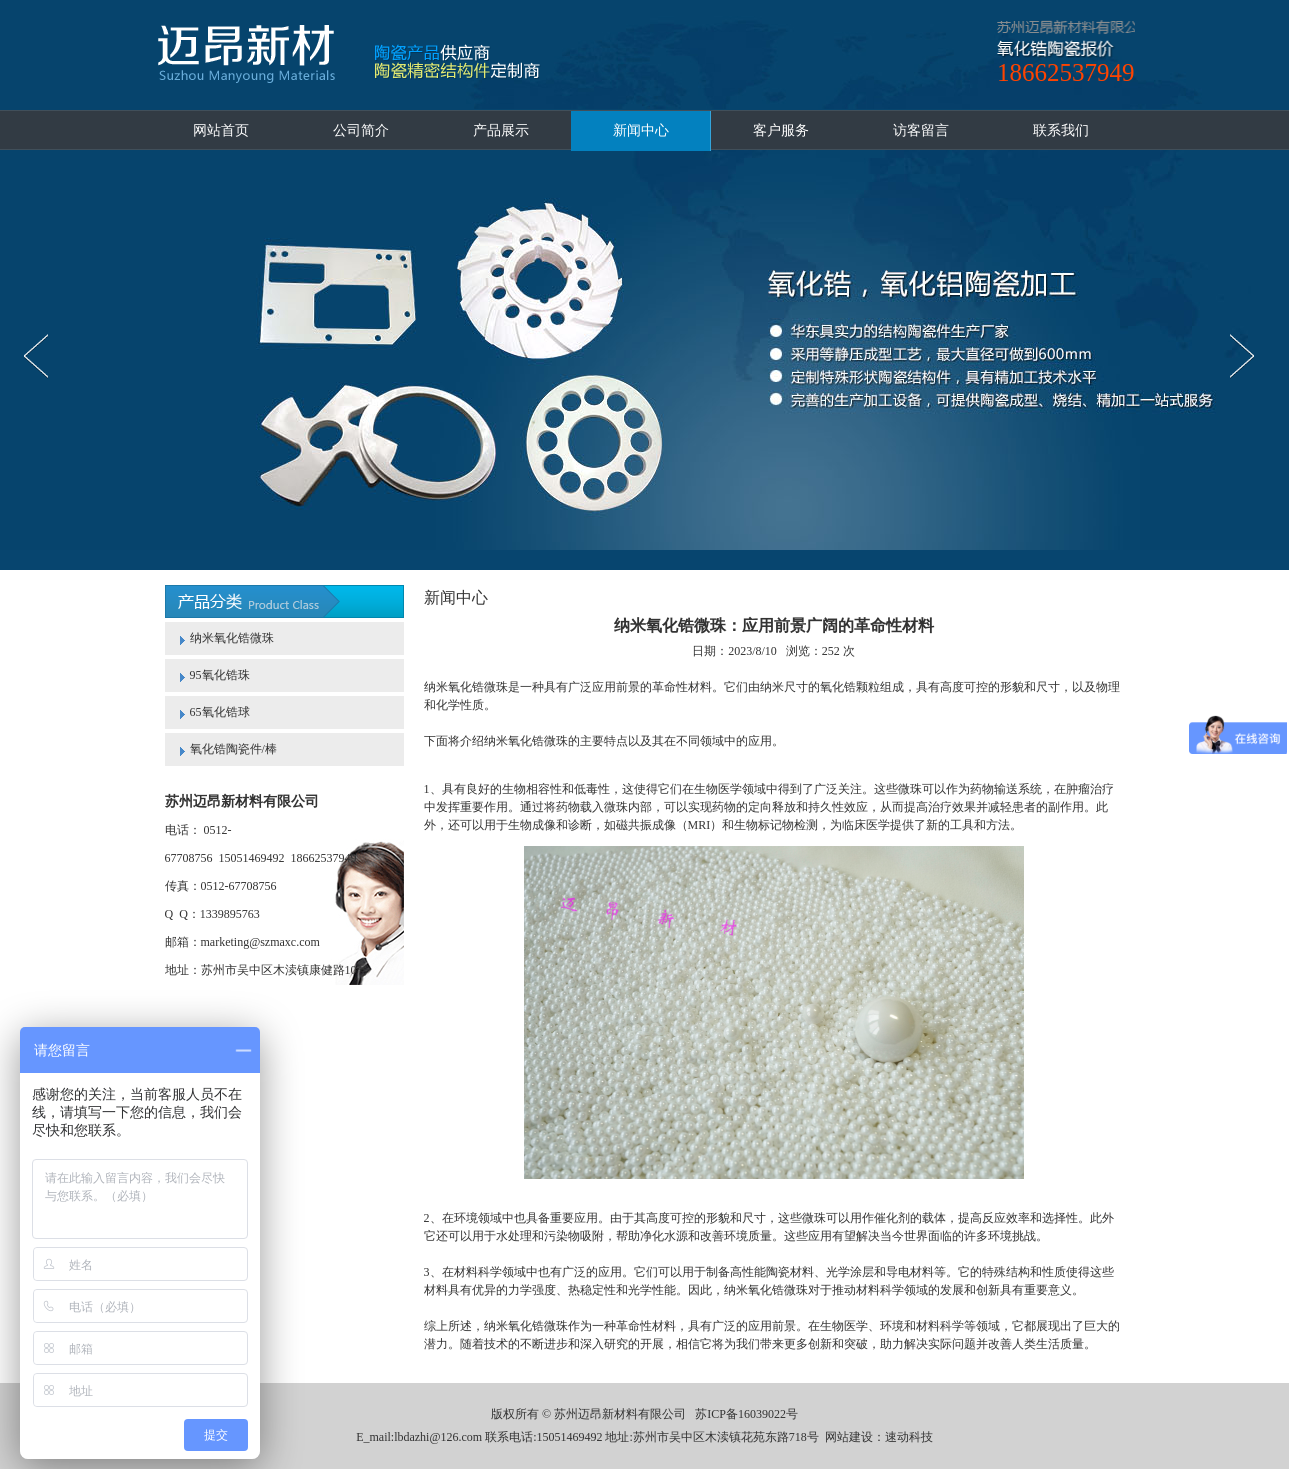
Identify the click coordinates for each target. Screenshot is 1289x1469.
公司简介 (361, 130)
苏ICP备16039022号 (746, 1414)
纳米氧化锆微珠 (232, 638)
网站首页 (221, 130)
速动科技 (909, 1437)
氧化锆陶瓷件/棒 (233, 749)
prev (41, 356)
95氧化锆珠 (220, 675)
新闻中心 (641, 130)
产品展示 (501, 130)
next (1247, 356)
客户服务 (781, 130)
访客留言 (921, 130)
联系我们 (1061, 130)
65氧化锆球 (220, 712)
